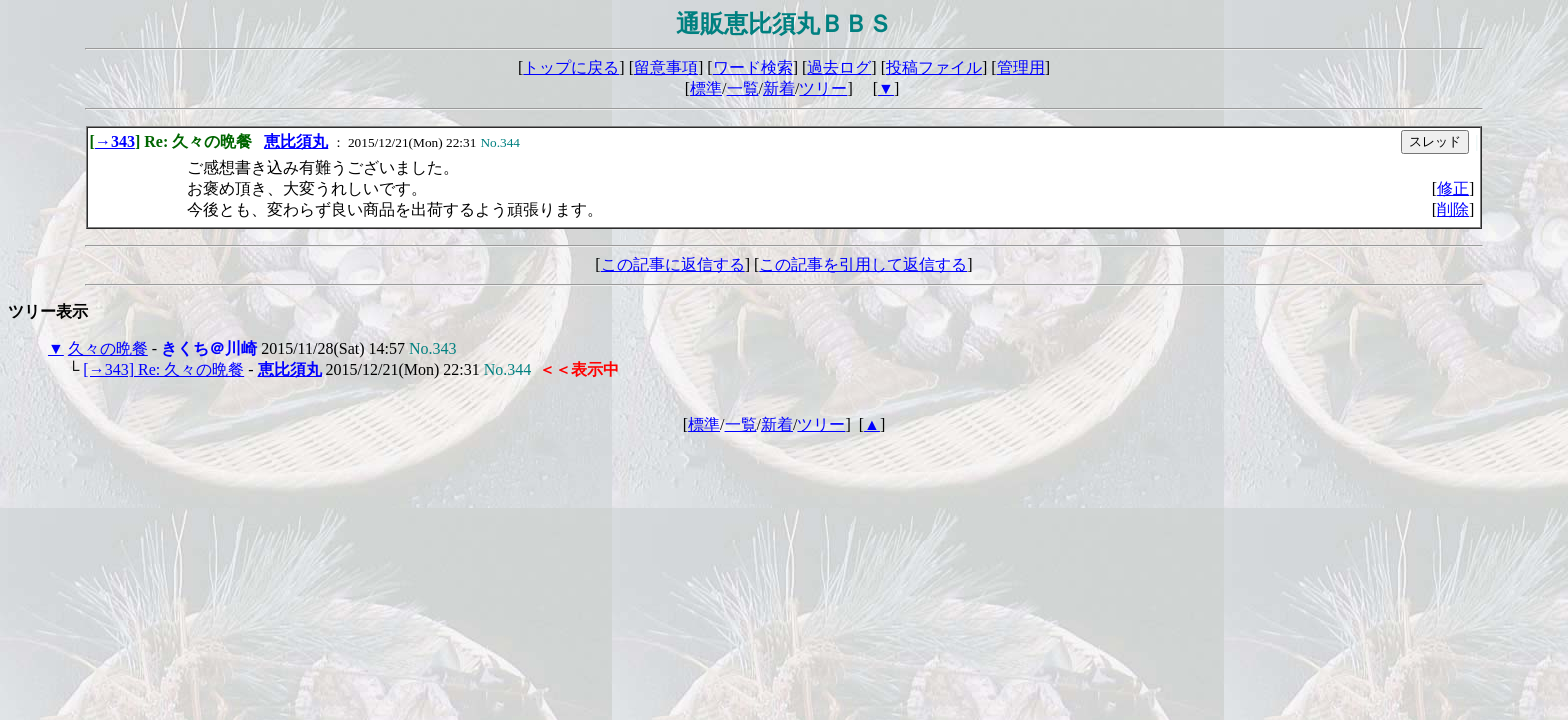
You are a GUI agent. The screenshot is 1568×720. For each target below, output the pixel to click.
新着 (779, 88)
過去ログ (839, 67)
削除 (1453, 209)
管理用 (1021, 67)
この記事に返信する (673, 264)
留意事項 (666, 67)
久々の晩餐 (108, 348)
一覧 (743, 88)
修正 (1453, 188)
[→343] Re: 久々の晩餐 (163, 369)
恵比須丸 (296, 141)
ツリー (823, 88)
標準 (706, 88)
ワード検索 (753, 67)
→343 (115, 141)
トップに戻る (571, 67)
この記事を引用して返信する (863, 264)
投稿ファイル (934, 67)
